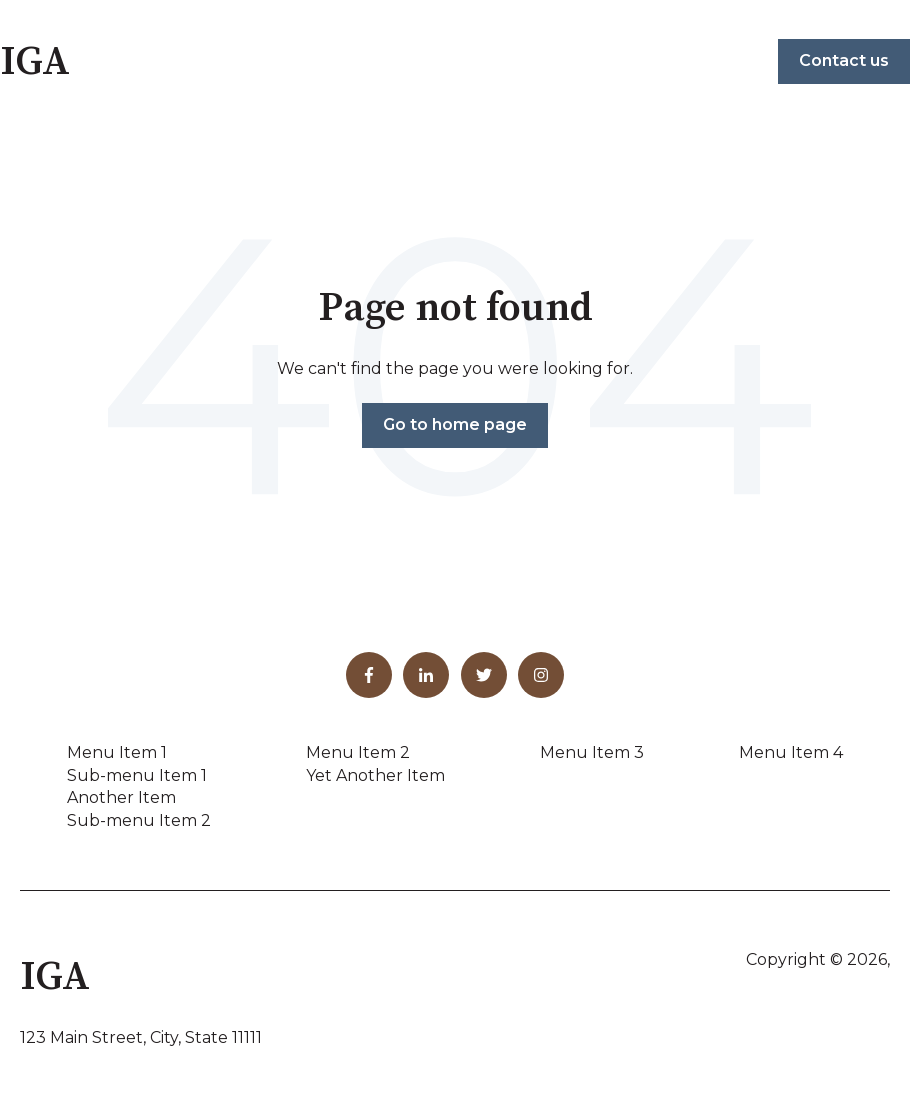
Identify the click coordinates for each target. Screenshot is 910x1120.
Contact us (844, 60)
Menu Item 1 (117, 752)
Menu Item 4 (791, 752)
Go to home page (455, 424)
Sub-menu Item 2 (139, 820)
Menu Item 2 (358, 752)
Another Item (121, 797)
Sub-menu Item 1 (137, 775)
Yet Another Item (375, 775)
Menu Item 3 (592, 752)
